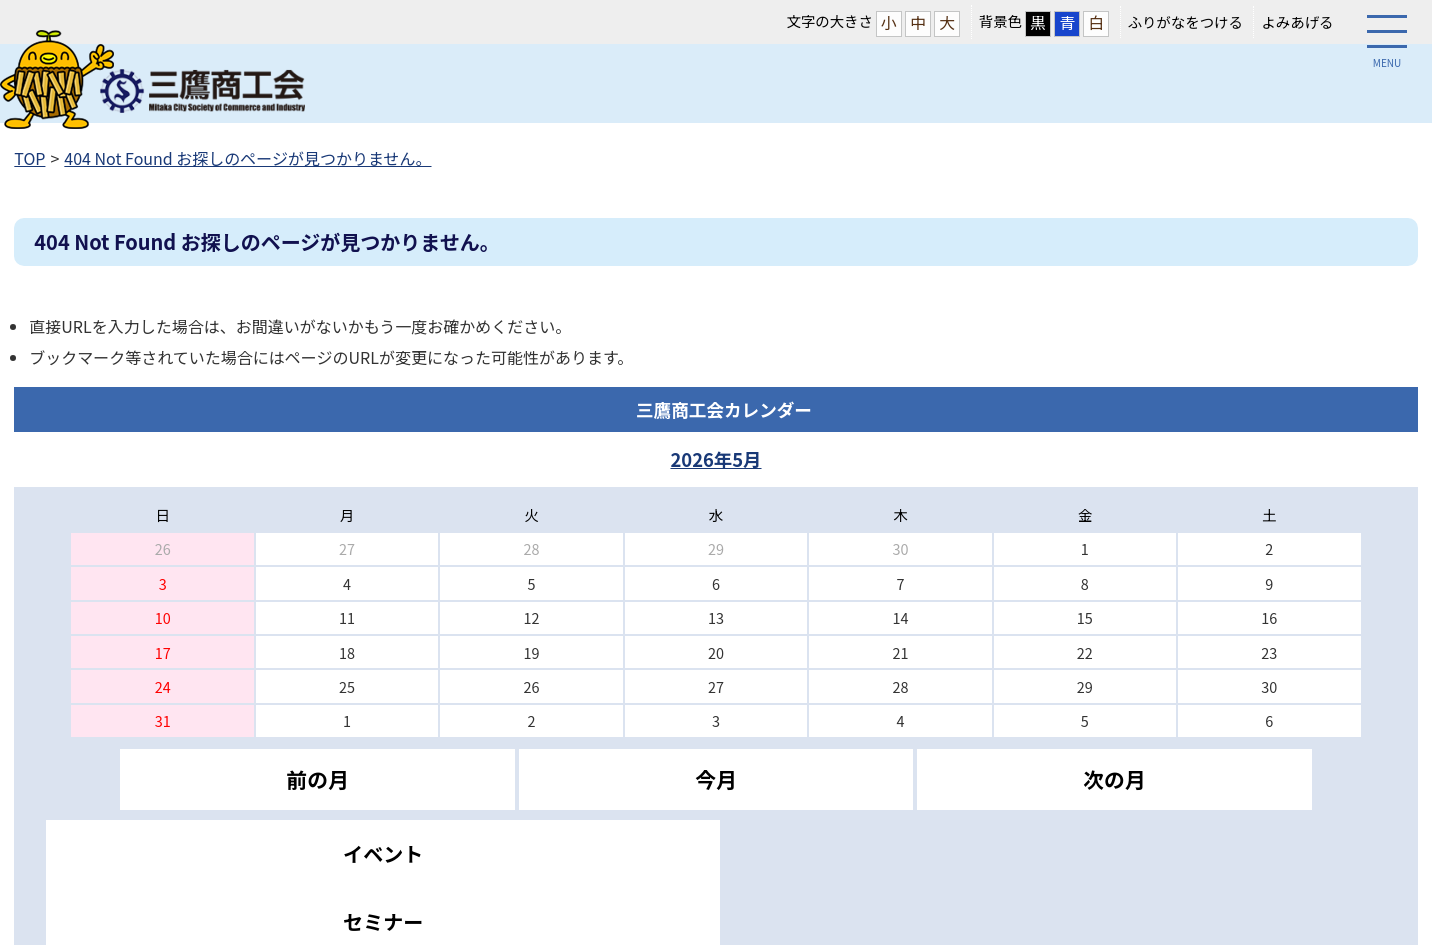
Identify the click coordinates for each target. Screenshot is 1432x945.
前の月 (317, 779)
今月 (716, 779)
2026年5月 (715, 459)
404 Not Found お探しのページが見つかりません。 (247, 158)
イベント (383, 853)
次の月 (1114, 779)
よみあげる (1297, 21)
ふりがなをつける (1185, 21)
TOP (29, 158)
